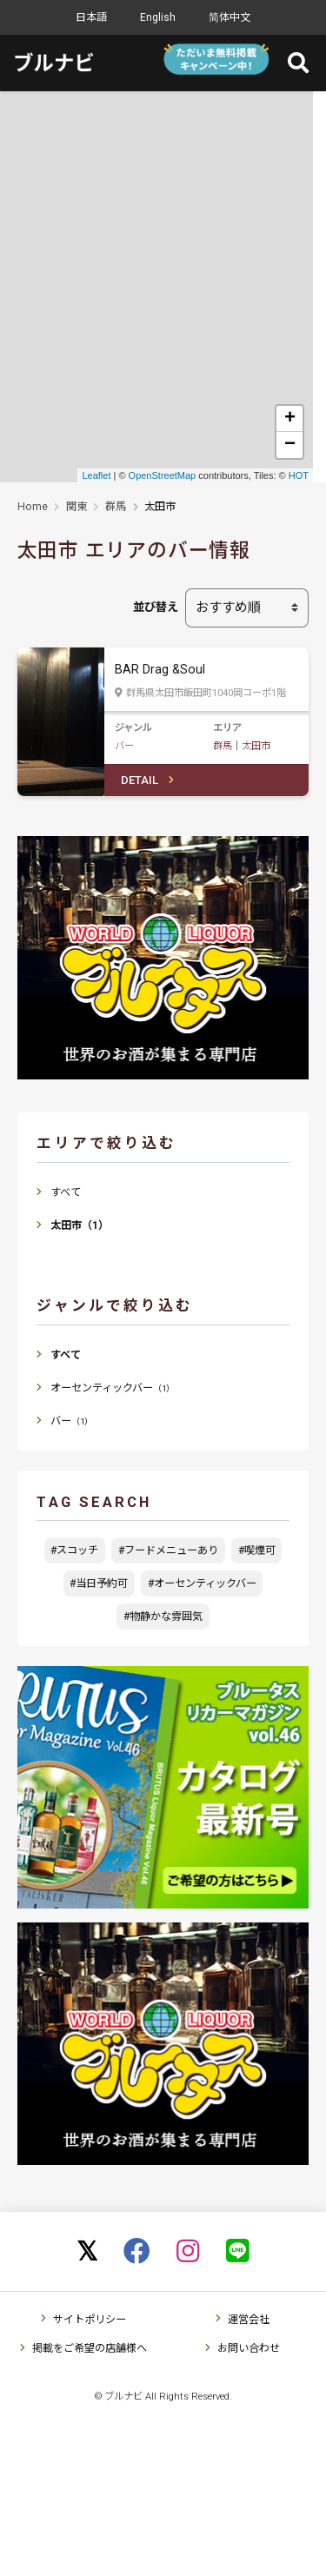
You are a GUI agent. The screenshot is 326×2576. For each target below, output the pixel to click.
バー (124, 746)
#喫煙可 (257, 1550)
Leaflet (96, 475)
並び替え (155, 607)
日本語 (91, 17)
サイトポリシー (89, 2320)
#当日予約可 (99, 1583)
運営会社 (248, 2320)
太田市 (256, 746)
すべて (65, 1192)
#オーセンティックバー (202, 1583)
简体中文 (229, 17)
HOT (299, 475)
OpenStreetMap (162, 475)
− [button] (290, 445)
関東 (76, 507)
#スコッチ (74, 1550)
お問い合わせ (248, 2348)
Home (32, 507)
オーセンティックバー (112, 1388)
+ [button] (290, 419)
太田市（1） (79, 1225)
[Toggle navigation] (294, 63)
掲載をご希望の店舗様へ (89, 2348)
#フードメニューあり (168, 1550)
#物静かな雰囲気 (163, 1616)
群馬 (115, 507)
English (158, 17)
